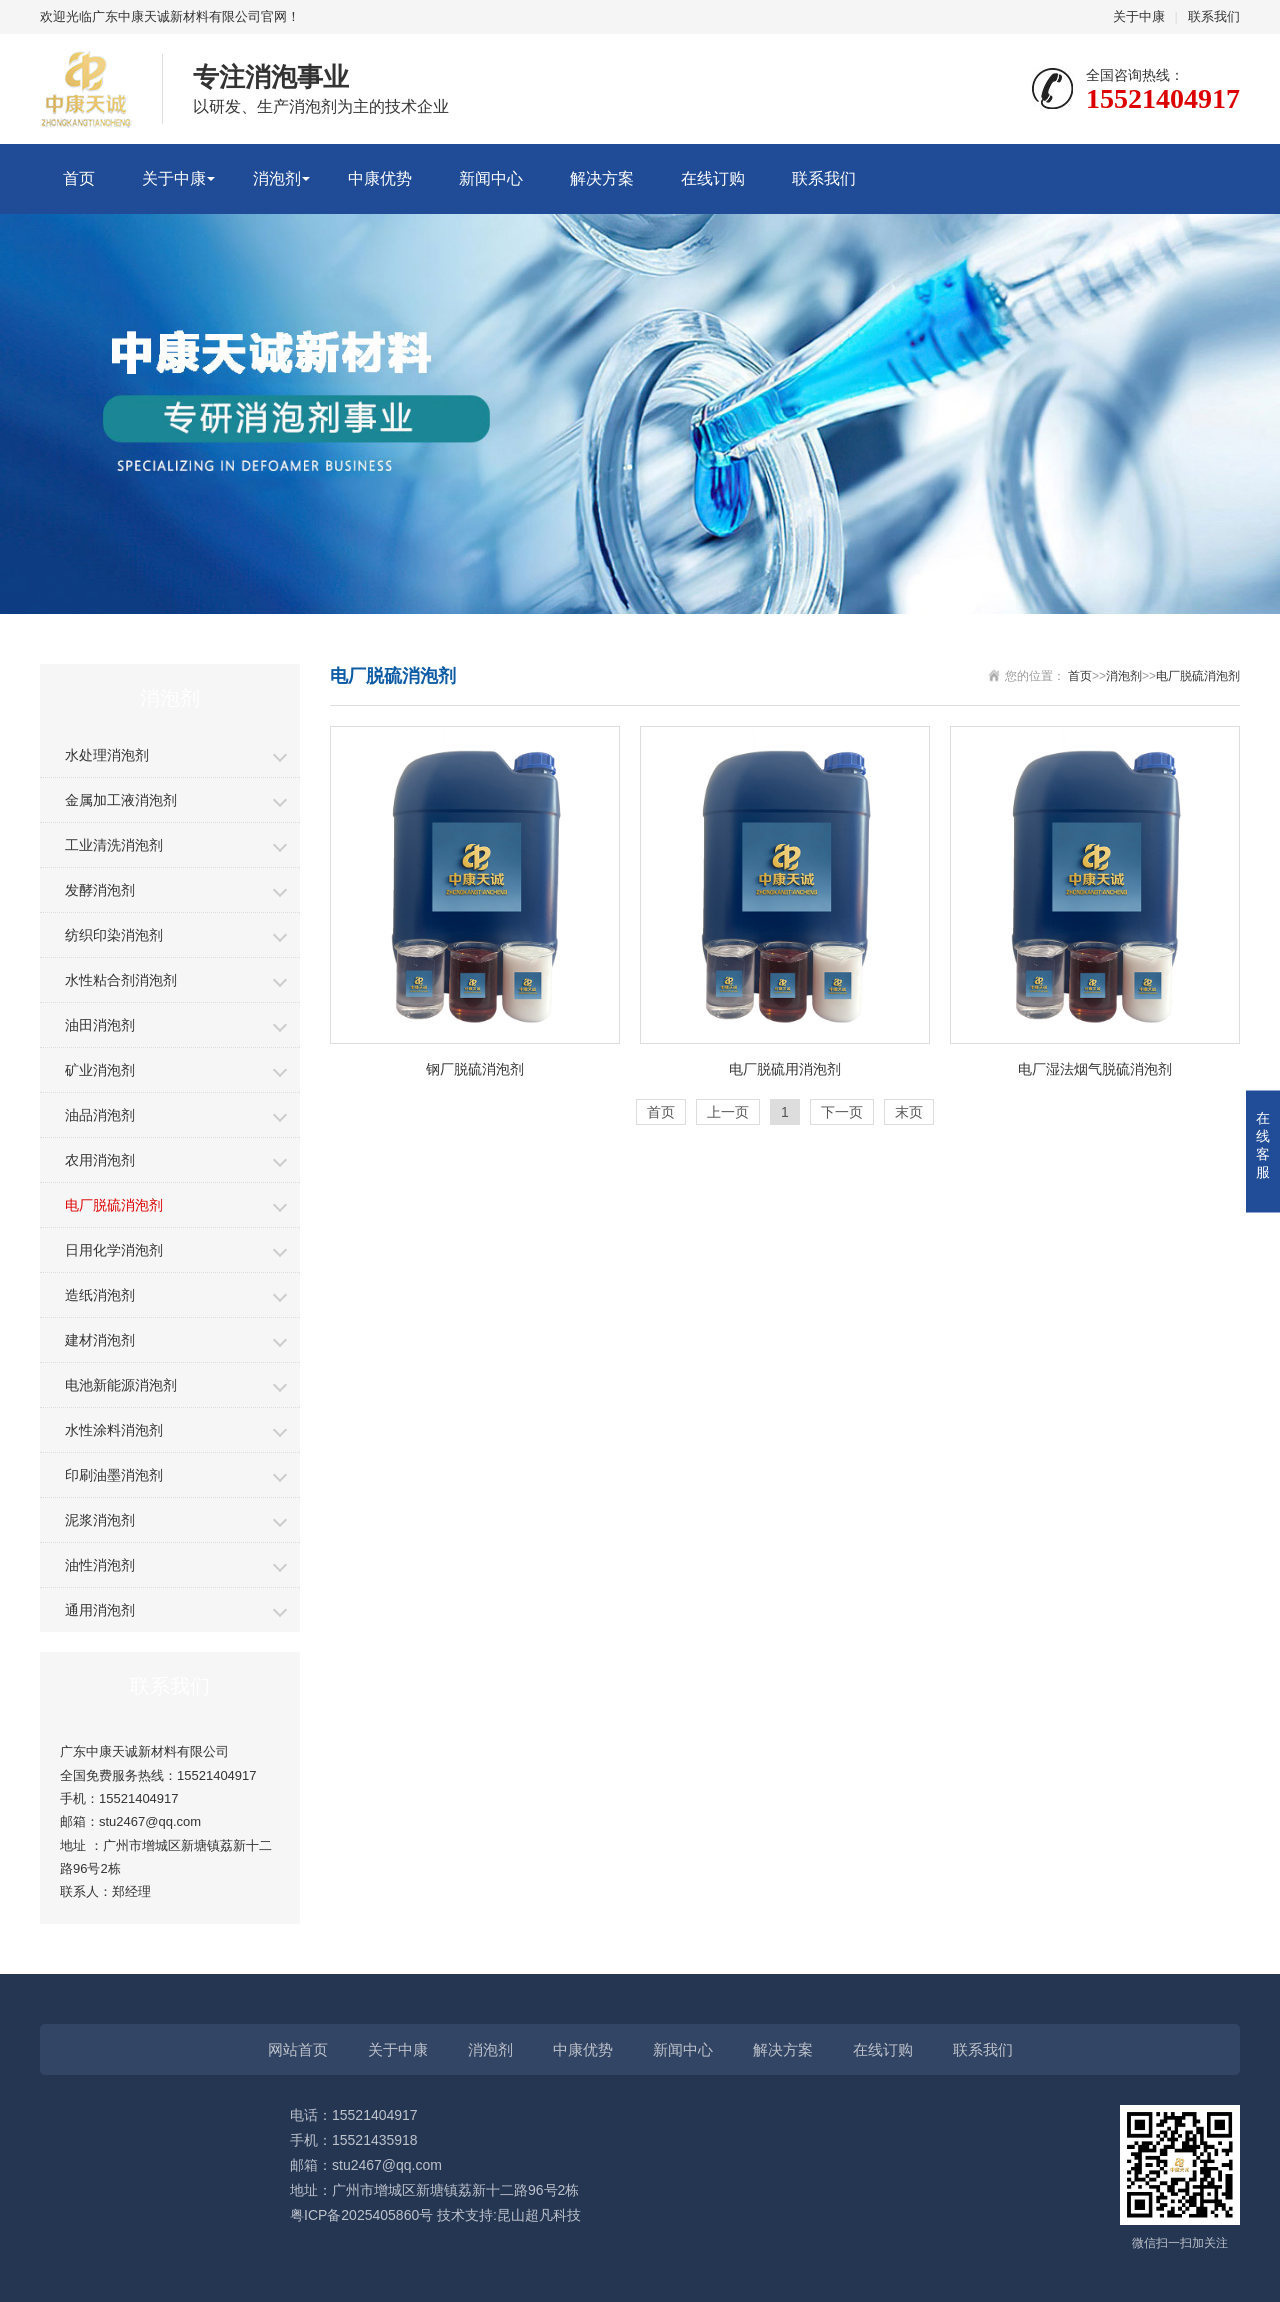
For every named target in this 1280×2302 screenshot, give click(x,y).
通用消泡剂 (100, 1610)
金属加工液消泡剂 (121, 800)
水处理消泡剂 (107, 755)
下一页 (842, 1112)
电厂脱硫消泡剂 (114, 1205)
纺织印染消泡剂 (114, 935)
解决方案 (602, 178)
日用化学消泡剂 (114, 1250)
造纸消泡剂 (100, 1295)
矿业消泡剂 (100, 1070)
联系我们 (1214, 16)
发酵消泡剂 (100, 890)
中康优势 (380, 178)
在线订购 (713, 178)
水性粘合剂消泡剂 (121, 980)
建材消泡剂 (100, 1340)
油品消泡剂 (100, 1115)
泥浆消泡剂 (100, 1520)
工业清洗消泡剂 (114, 845)
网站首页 (298, 2049)
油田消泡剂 (100, 1025)
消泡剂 (277, 178)
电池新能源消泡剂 (121, 1385)
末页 (909, 1112)
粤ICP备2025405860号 (361, 2215)
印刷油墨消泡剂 (114, 1475)
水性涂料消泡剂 (114, 1430)
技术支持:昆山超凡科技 (509, 2215)
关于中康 (1139, 16)
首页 (79, 178)
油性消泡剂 (100, 1565)
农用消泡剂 (100, 1160)
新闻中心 (491, 178)
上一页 (728, 1112)
